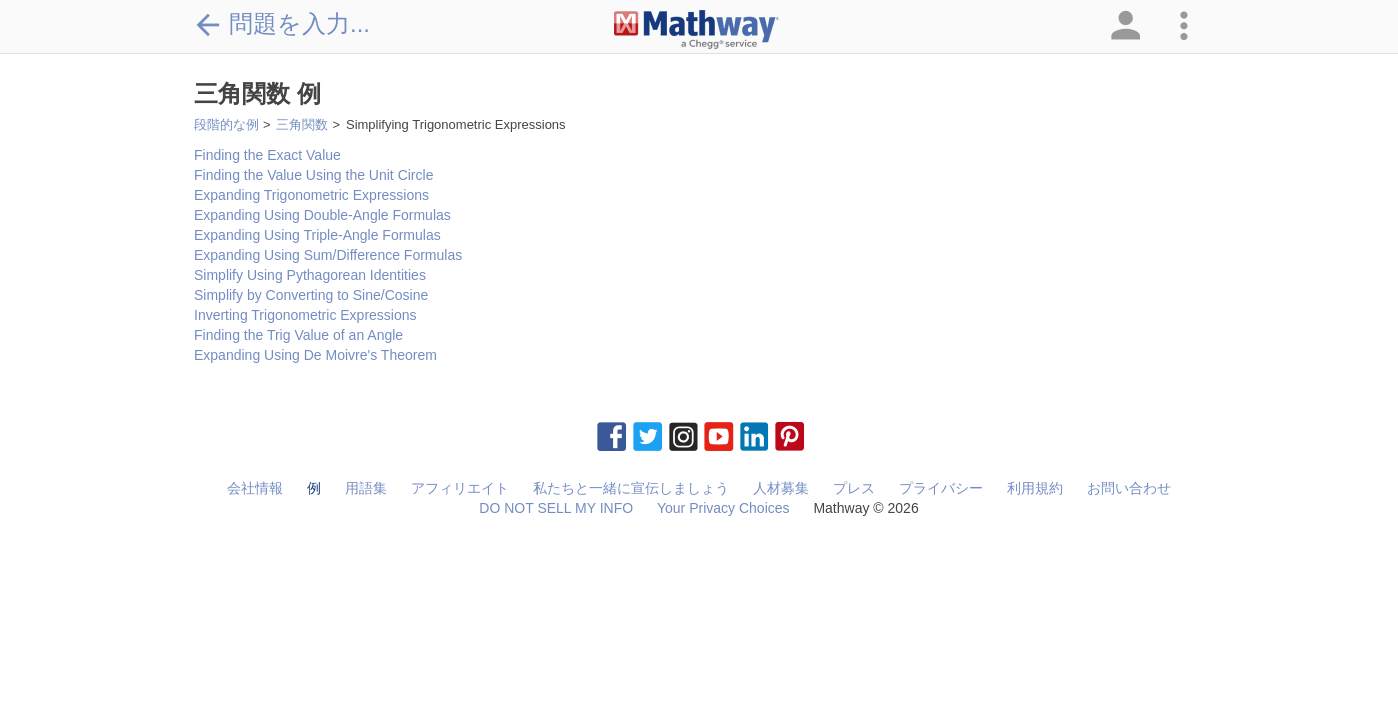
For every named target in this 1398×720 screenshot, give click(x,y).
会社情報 (255, 488)
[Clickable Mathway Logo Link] (696, 30)
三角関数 (302, 124)
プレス (854, 488)
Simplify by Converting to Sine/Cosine (311, 295)
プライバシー (941, 488)
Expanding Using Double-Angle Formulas (322, 215)
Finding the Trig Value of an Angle (298, 335)
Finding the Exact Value (267, 155)
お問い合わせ (1129, 488)
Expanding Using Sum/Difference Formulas (328, 255)
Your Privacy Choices (723, 508)
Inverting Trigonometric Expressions (305, 315)
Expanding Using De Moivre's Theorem (315, 355)
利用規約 (1035, 488)
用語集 (366, 488)
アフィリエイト (460, 488)
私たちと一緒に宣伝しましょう (631, 488)
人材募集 (781, 488)
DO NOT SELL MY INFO (556, 508)
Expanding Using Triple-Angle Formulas (317, 235)
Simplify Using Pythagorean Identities (310, 275)
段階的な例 (226, 124)
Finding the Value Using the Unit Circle (313, 175)
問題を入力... (282, 24)
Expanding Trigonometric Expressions (311, 195)
